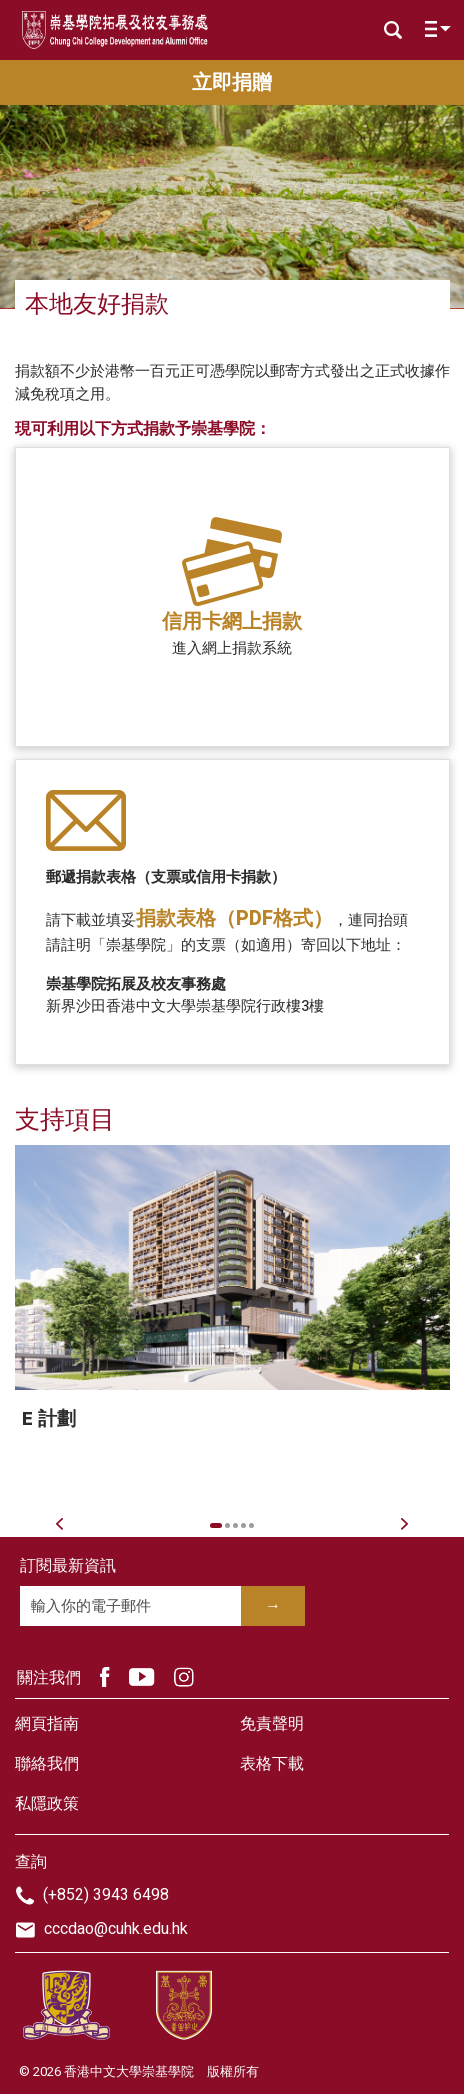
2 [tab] (227, 1525)
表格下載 (272, 1764)
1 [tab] (216, 1525)
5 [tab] (251, 1525)
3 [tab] (235, 1525)
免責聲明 (272, 1724)
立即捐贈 (232, 82)
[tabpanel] (232, 1319)
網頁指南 (47, 1724)
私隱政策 (47, 1804)
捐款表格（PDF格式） (234, 918)
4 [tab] (243, 1525)
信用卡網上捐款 (232, 621)
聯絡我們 (47, 1764)
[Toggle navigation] (433, 33)
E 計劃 (49, 1419)
